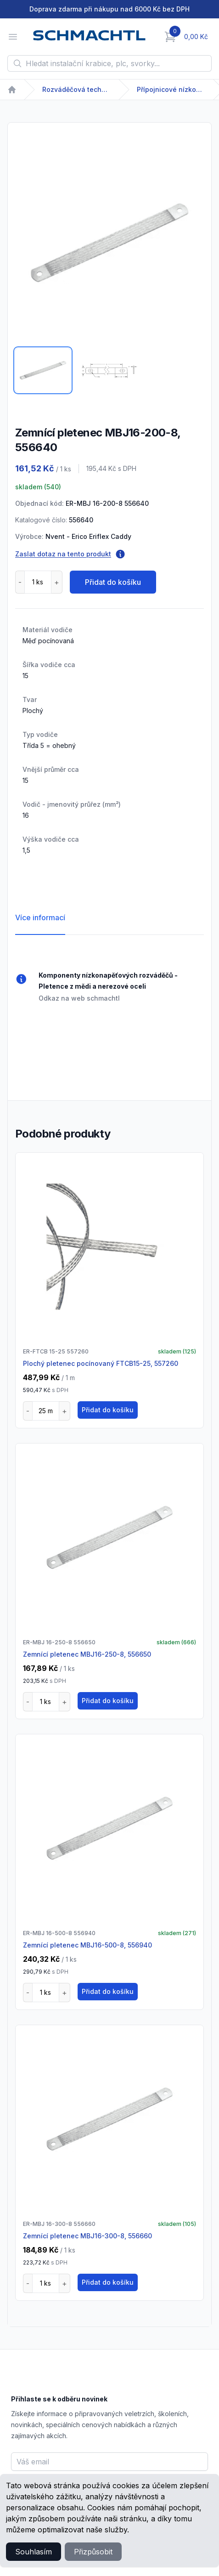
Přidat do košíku (113, 582)
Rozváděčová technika (76, 89)
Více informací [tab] (40, 917)
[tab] (43, 370)
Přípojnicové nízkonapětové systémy (171, 89)
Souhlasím (33, 2551)
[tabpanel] (109, 242)
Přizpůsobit (93, 2551)
